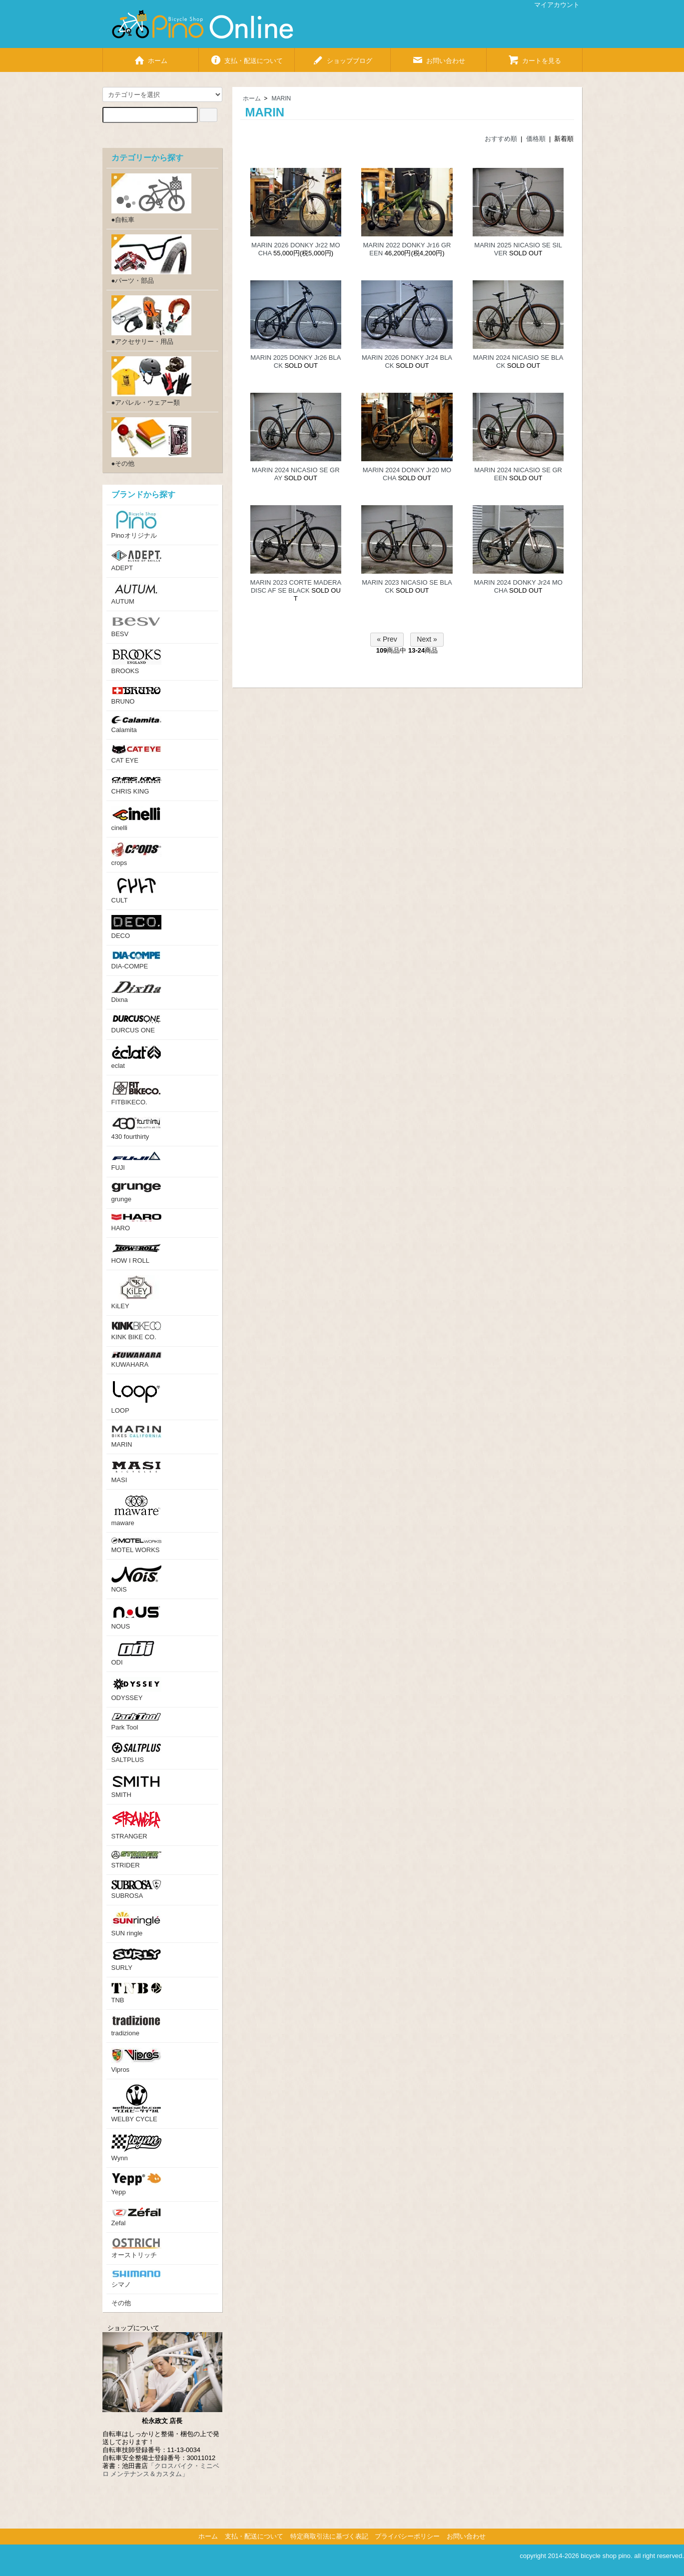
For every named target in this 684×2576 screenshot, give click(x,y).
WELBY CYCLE (136, 2103)
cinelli (136, 819)
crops (136, 854)
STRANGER (136, 1824)
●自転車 (151, 198)
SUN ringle (136, 1923)
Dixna (136, 992)
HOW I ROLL (136, 1253)
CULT (136, 890)
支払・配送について (246, 56)
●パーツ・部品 (151, 259)
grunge (136, 1192)
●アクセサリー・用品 (151, 320)
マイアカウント (552, 4)
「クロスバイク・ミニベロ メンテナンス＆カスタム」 (160, 2470)
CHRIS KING (136, 785)
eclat (136, 1057)
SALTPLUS (136, 1752)
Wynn (136, 2148)
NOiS (136, 1579)
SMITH (136, 1786)
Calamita (136, 725)
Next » (427, 639)
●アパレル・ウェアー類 (151, 381)
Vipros (136, 2060)
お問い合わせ (438, 56)
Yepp (136, 2184)
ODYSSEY (136, 1689)
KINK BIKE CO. (136, 1331)
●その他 (151, 442)
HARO (136, 1223)
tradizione (136, 2026)
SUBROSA (136, 1889)
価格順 (536, 138)
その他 (121, 2303)
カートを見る (534, 56)
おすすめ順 (501, 138)
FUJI (136, 1161)
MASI (136, 1471)
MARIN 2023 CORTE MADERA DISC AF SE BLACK (296, 586)
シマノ (136, 2279)
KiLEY (136, 1292)
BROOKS (136, 662)
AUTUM (136, 594)
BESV (136, 627)
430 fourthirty (136, 1128)
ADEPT (136, 561)
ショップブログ (342, 56)
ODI (136, 1653)
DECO (136, 927)
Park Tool (136, 1722)
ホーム (150, 56)
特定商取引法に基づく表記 (329, 2536)
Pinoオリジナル (136, 524)
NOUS (136, 1617)
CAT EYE (136, 754)
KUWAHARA (136, 1360)
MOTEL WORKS (136, 1546)
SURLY (136, 1959)
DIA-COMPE (136, 960)
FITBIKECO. (136, 1093)
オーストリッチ (136, 2248)
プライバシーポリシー (407, 2536)
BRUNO (136, 695)
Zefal (136, 2217)
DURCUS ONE (136, 1024)
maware (136, 1511)
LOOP (136, 1396)
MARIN (281, 98)
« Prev (387, 639)
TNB (136, 1993)
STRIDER (136, 1860)
